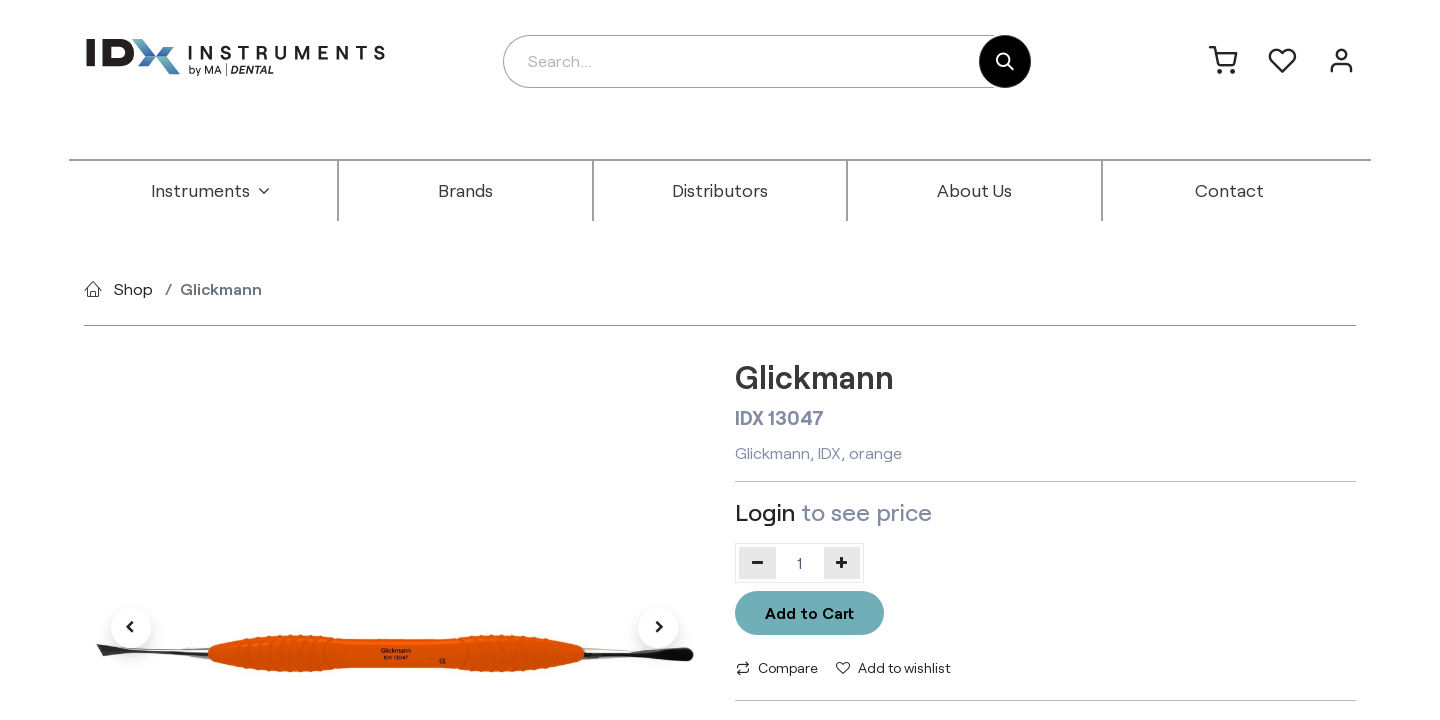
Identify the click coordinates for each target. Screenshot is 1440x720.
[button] (130, 628)
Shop (133, 288)
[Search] (1005, 61)
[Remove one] (757, 563)
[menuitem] (211, 191)
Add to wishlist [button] (893, 667)
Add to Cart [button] (809, 612)
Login (765, 511)
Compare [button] (777, 667)
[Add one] (842, 563)
